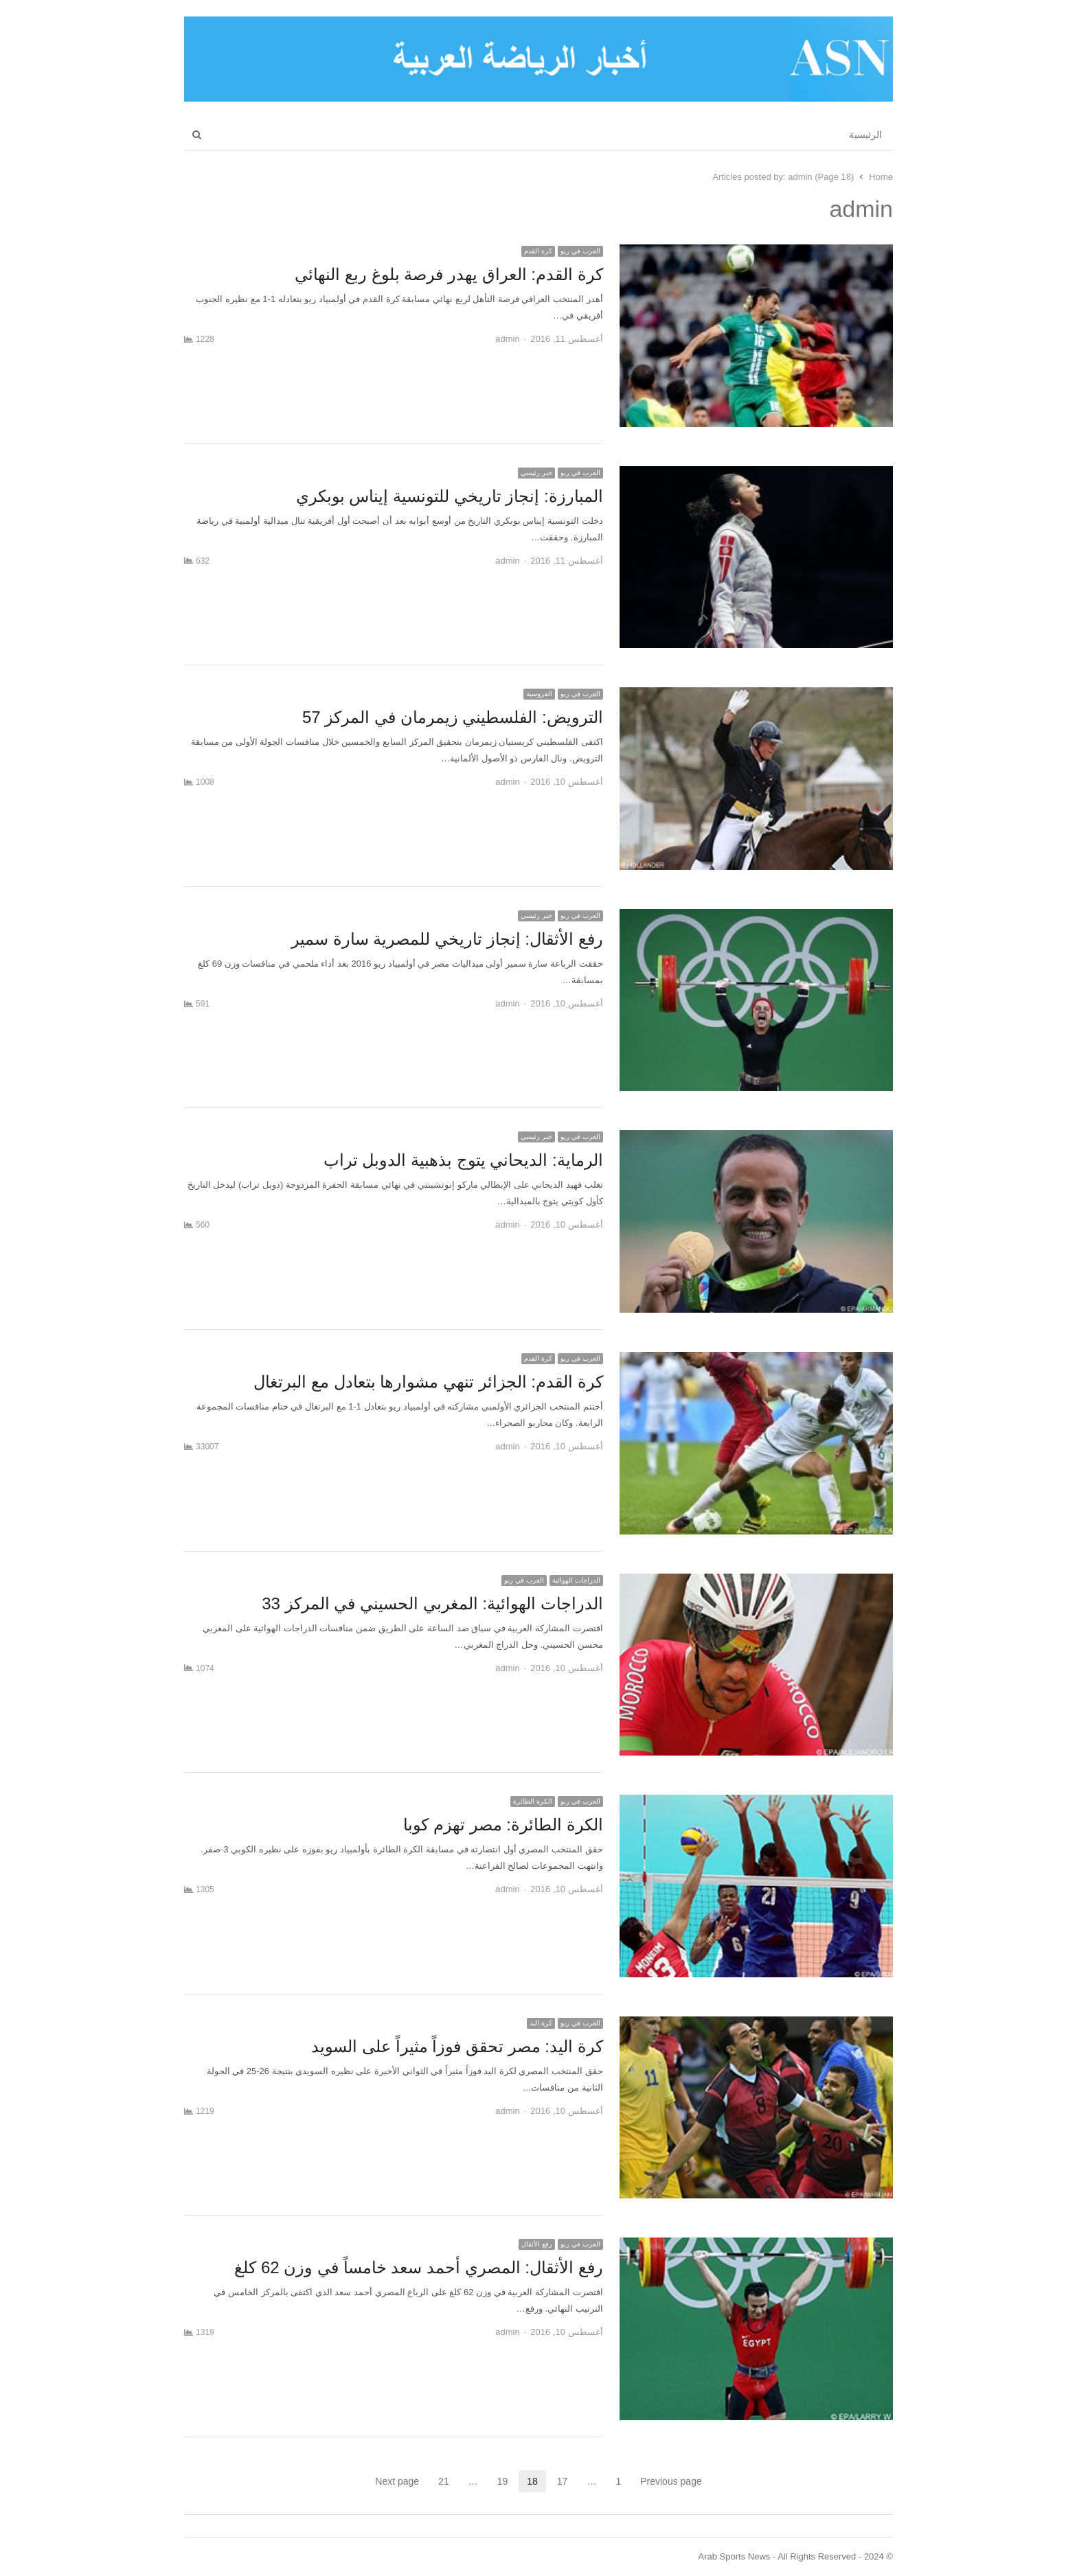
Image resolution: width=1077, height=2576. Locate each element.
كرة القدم (538, 251)
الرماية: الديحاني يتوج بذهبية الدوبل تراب (463, 1160)
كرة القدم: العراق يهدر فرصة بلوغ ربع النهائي (448, 274)
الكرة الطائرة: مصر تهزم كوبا (502, 1824)
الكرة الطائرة (532, 1801)
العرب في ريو (580, 251)
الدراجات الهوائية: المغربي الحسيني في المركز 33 (432, 1603)
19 (498, 2481)
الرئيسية (865, 134)
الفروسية (539, 694)
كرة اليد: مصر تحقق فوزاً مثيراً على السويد (456, 2046)
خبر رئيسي (536, 472)
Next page (397, 2481)
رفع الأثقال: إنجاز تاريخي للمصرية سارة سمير (447, 939)
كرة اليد (541, 2023)
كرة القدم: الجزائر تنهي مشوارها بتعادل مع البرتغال (427, 1381)
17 (558, 2481)
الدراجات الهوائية (576, 1580)
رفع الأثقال (536, 2244)
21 (439, 2481)
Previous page (671, 2481)
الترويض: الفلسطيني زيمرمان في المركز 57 (452, 717)
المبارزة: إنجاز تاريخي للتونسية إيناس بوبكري (449, 496)
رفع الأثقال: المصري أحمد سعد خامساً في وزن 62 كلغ (418, 2267)
